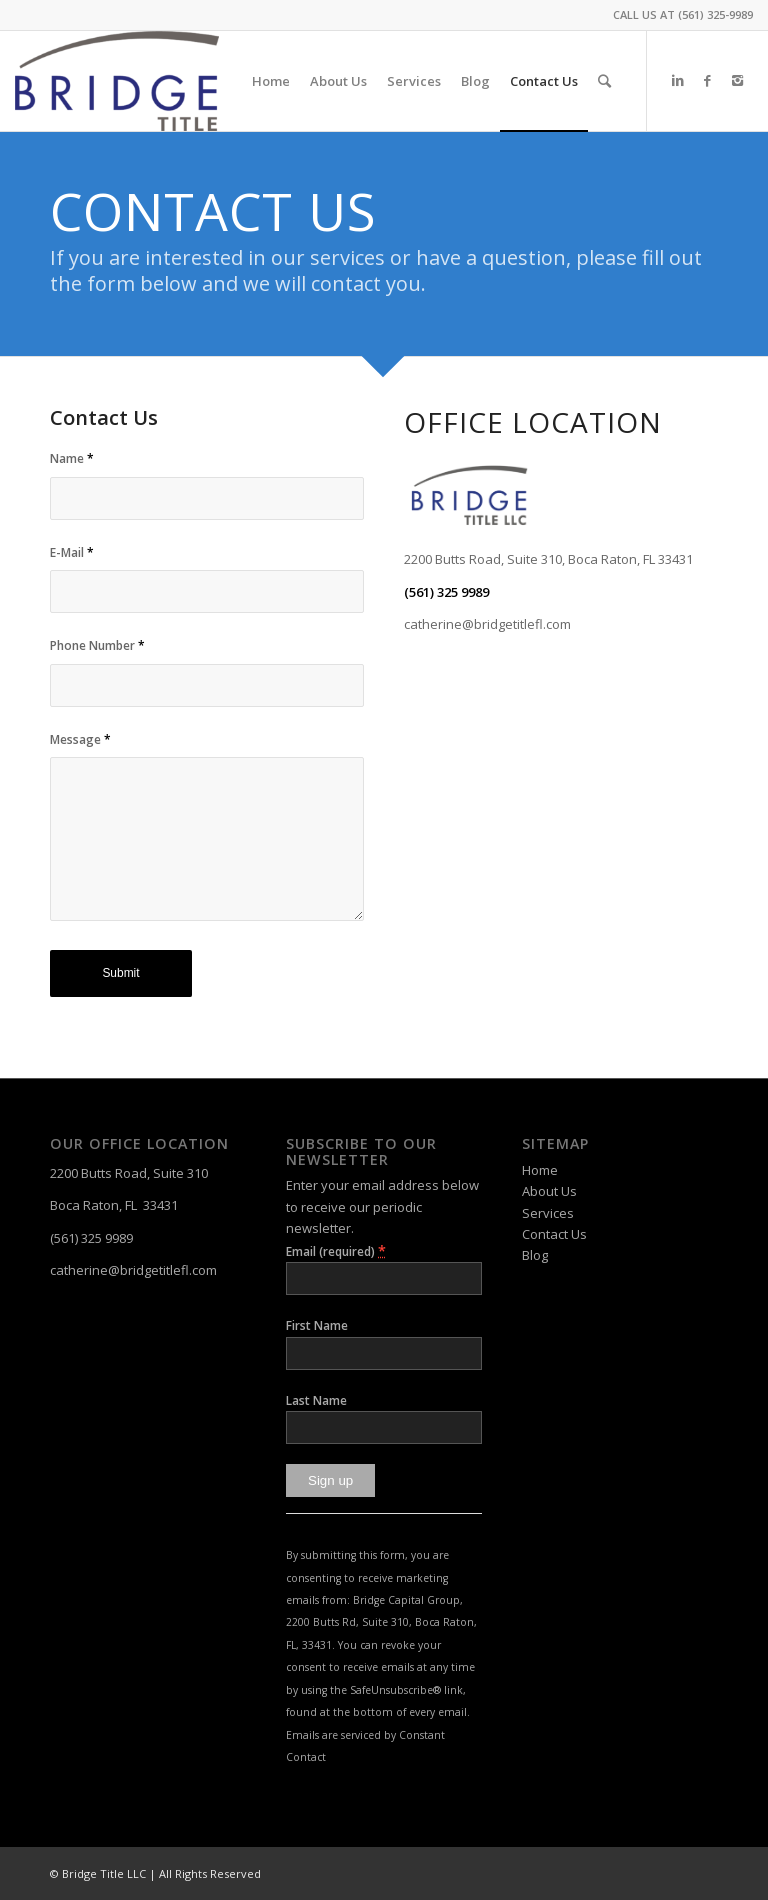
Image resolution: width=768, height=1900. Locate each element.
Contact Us (554, 1234)
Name (72, 458)
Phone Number (97, 645)
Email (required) (336, 1250)
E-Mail (72, 552)
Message (80, 739)
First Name (317, 1325)
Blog (535, 1255)
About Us (549, 1191)
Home (540, 1170)
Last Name (316, 1400)
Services (548, 1213)
